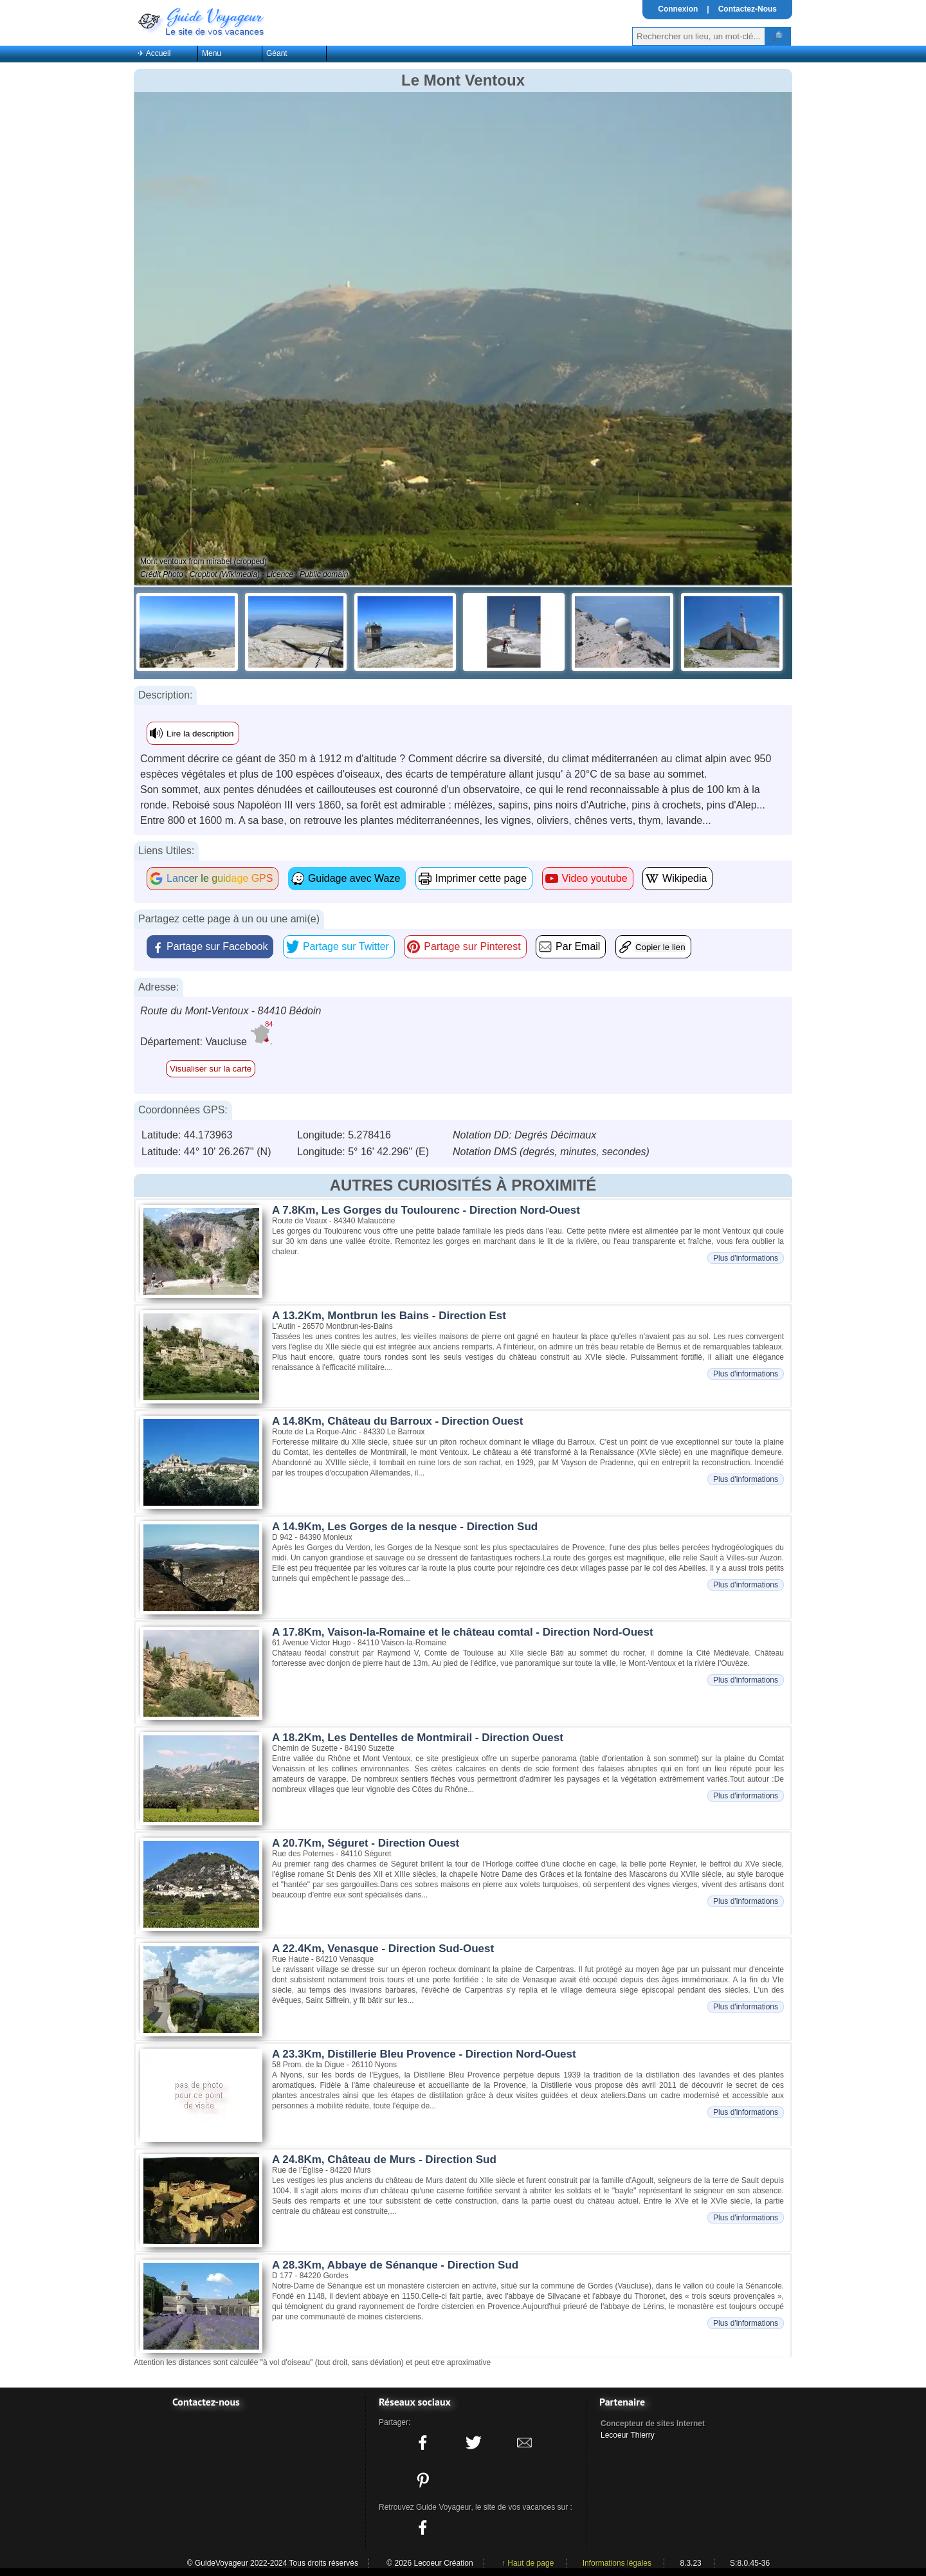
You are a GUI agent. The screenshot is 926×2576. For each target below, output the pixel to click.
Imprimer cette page (481, 878)
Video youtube (595, 878)
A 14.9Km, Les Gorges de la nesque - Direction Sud (405, 1527)
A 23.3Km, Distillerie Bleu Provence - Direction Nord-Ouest (424, 2054)
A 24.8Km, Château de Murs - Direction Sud (384, 2159)
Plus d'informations (745, 1258)
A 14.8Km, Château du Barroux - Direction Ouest (397, 1421)
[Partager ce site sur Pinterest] (422, 2480)
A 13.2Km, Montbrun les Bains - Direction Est (389, 1316)
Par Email (578, 946)
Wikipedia (684, 878)
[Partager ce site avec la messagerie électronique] (524, 2442)
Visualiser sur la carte (210, 1068)
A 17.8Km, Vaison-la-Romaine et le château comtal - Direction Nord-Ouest (462, 1632)
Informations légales (617, 2563)
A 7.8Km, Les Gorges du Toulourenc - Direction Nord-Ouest (426, 1210)
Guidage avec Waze (354, 878)
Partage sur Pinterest (472, 946)
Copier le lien (660, 947)
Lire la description (200, 733)
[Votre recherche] (698, 36)
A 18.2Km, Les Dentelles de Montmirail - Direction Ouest (417, 1737)
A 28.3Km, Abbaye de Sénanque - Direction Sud (395, 2265)
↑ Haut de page (528, 2563)
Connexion (678, 9)
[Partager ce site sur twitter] (473, 2442)
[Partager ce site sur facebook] (422, 2442)
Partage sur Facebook (217, 946)
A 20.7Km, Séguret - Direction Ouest (365, 1843)
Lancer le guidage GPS (220, 878)
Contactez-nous (206, 2401)
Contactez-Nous (747, 9)
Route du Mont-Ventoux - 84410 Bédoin (230, 1010)
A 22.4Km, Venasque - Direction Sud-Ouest (383, 1948)
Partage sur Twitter (346, 946)
